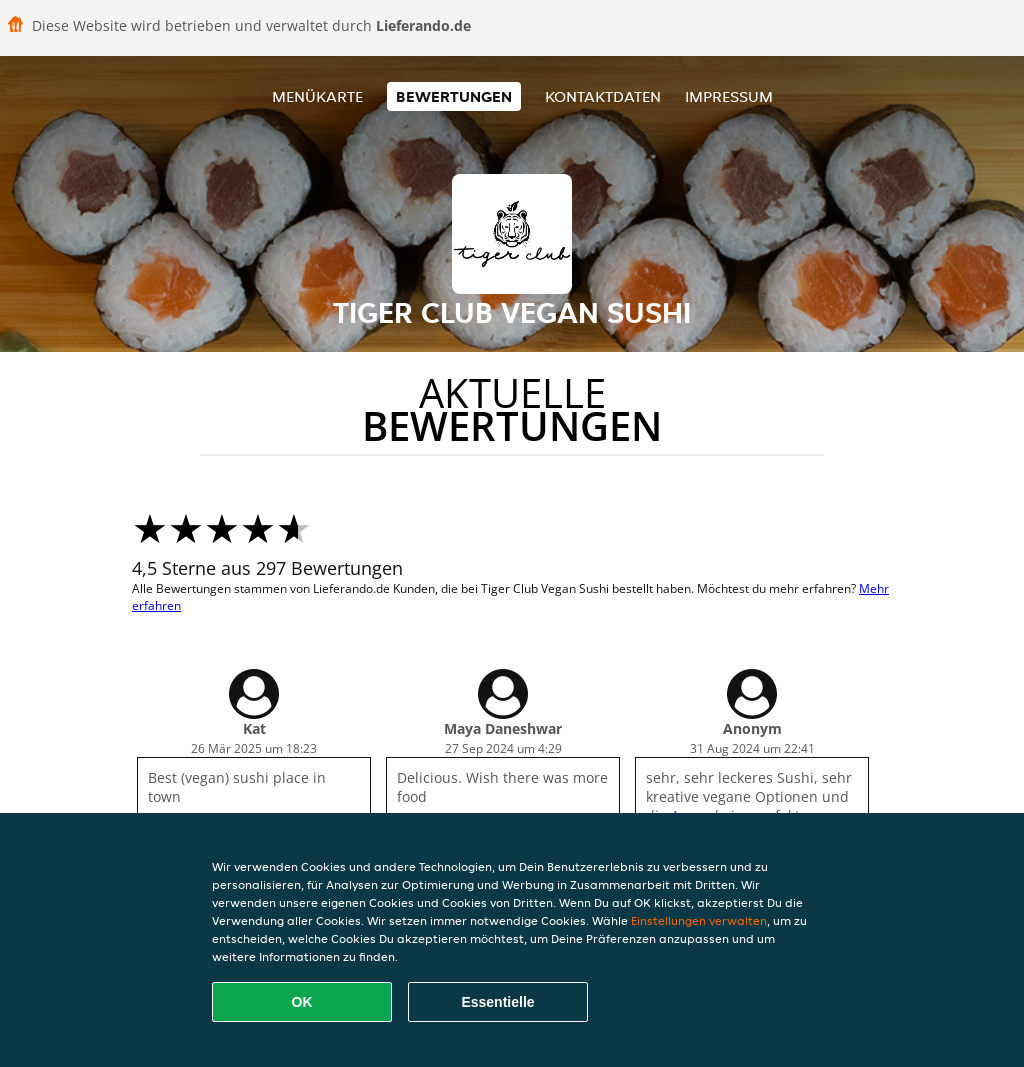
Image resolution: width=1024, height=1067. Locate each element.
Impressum (729, 96)
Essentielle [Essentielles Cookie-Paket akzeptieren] (497, 1002)
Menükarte (317, 96)
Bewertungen (454, 96)
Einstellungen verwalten (699, 920)
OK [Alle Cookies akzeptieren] (302, 1002)
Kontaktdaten (603, 96)
